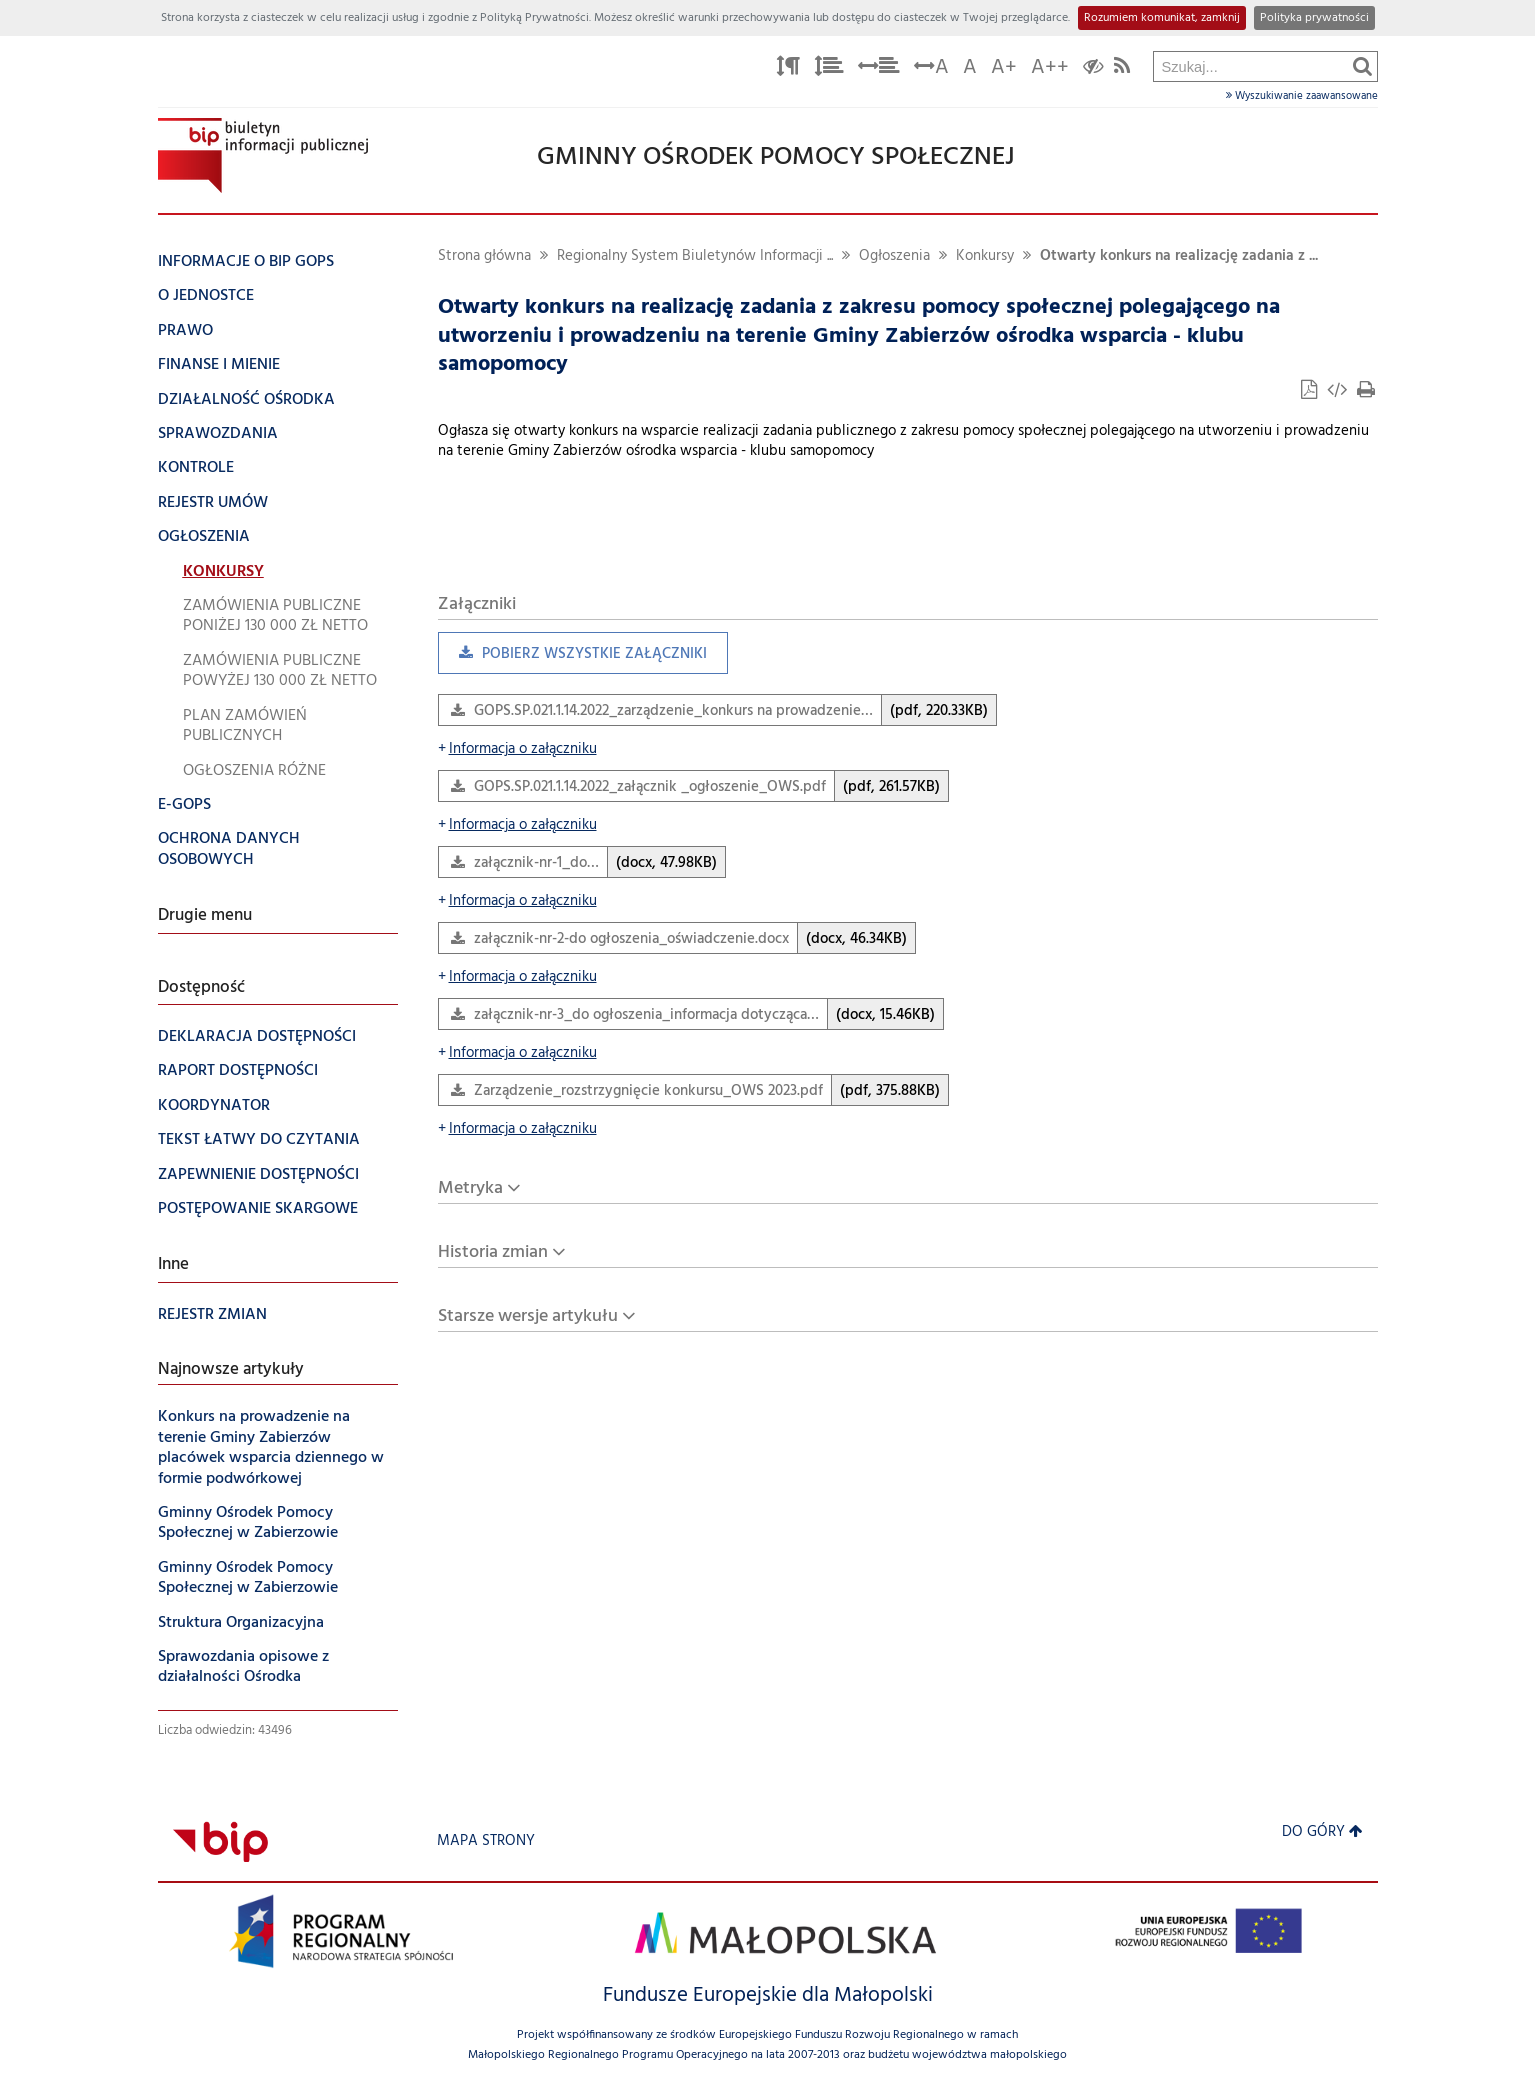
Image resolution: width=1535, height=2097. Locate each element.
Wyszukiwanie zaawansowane (1302, 96)
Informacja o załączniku (517, 749)
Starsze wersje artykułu (528, 1316)
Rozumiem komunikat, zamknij (1162, 18)
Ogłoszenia (894, 256)
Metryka (470, 1188)
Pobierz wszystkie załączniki (572, 658)
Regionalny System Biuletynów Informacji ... (695, 256)
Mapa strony (486, 1841)
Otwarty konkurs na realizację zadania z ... (1179, 256)
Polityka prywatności (1314, 18)
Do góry (1322, 1832)
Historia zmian (493, 1252)
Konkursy (985, 256)
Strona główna (484, 256)
